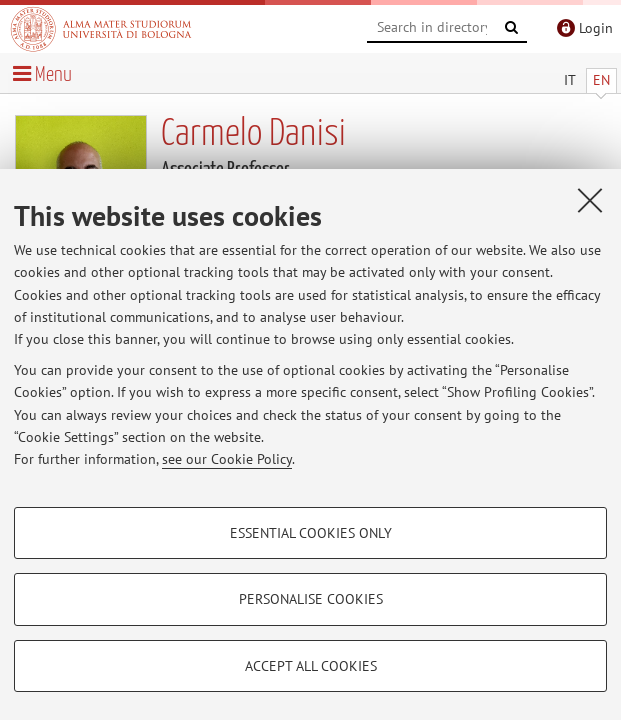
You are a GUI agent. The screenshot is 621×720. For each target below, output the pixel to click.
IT (570, 80)
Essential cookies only (311, 533)
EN (601, 80)
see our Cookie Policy (227, 459)
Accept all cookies (311, 666)
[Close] (590, 200)
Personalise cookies (311, 599)
